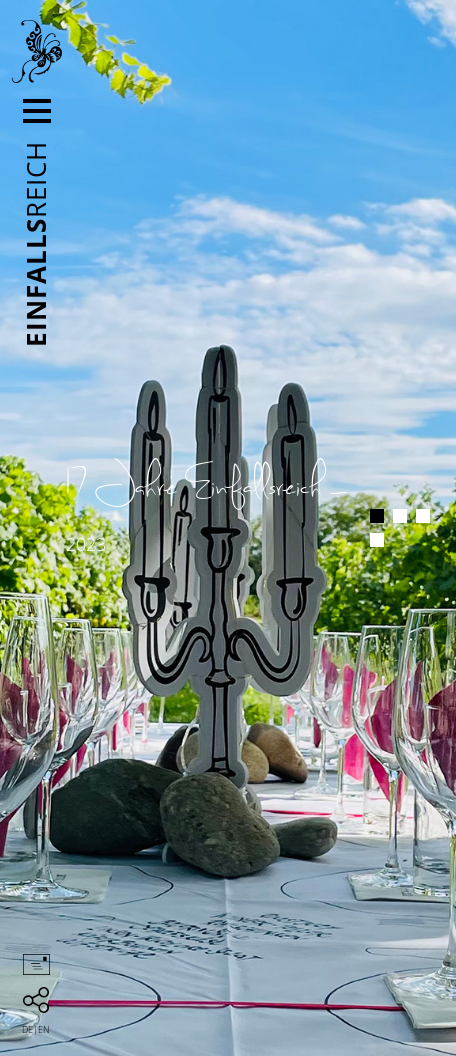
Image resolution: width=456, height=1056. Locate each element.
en (43, 1030)
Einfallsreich (37, 52)
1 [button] (377, 516)
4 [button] (377, 540)
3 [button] (423, 516)
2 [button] (400, 516)
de (27, 1030)
